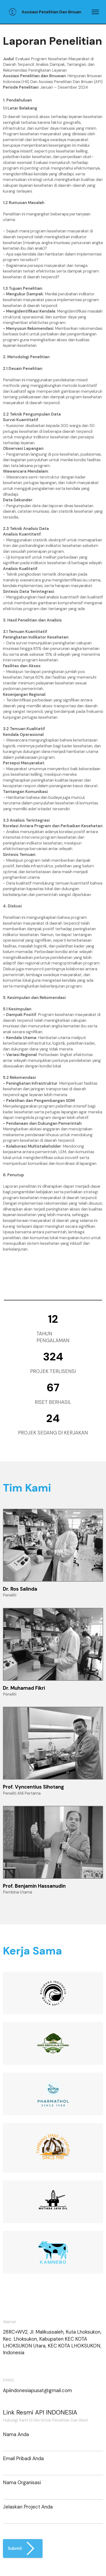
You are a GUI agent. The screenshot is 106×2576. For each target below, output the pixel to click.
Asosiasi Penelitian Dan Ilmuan (51, 12)
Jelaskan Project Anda (28, 2507)
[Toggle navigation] (95, 11)
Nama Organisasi (22, 2482)
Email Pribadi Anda (23, 2458)
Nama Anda (16, 2434)
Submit (28, 2548)
